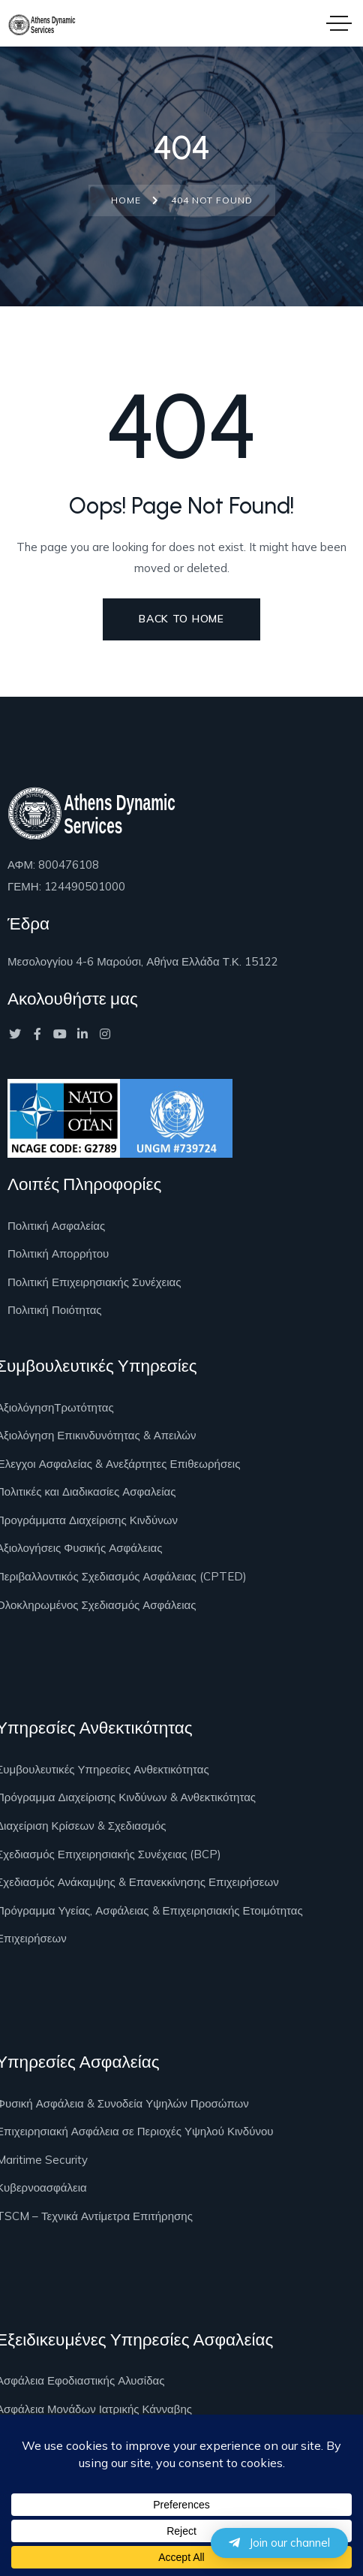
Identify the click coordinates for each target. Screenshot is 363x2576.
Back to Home (181, 618)
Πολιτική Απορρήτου (58, 1253)
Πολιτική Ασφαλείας (56, 1226)
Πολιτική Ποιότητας (55, 1310)
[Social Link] (15, 1033)
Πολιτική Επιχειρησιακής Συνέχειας (95, 1282)
